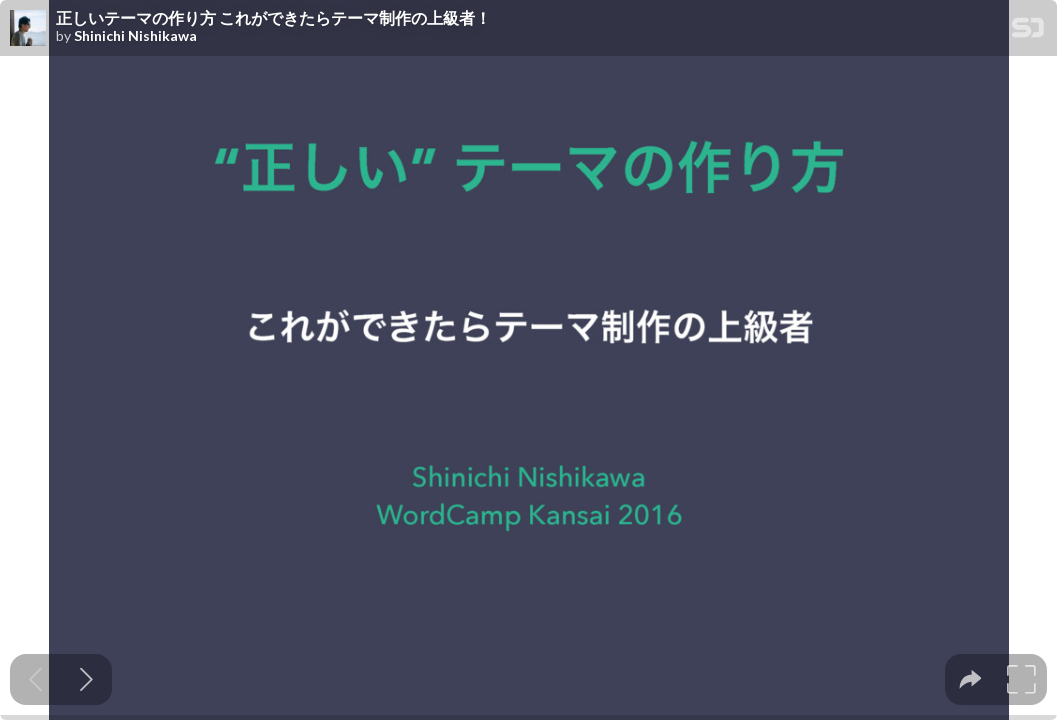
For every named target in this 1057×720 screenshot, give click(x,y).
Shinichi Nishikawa (135, 36)
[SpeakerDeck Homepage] (1028, 31)
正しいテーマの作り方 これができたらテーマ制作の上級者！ (273, 18)
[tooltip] (970, 679)
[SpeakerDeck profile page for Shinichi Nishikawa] (28, 29)
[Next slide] (86, 679)
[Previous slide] (35, 679)
